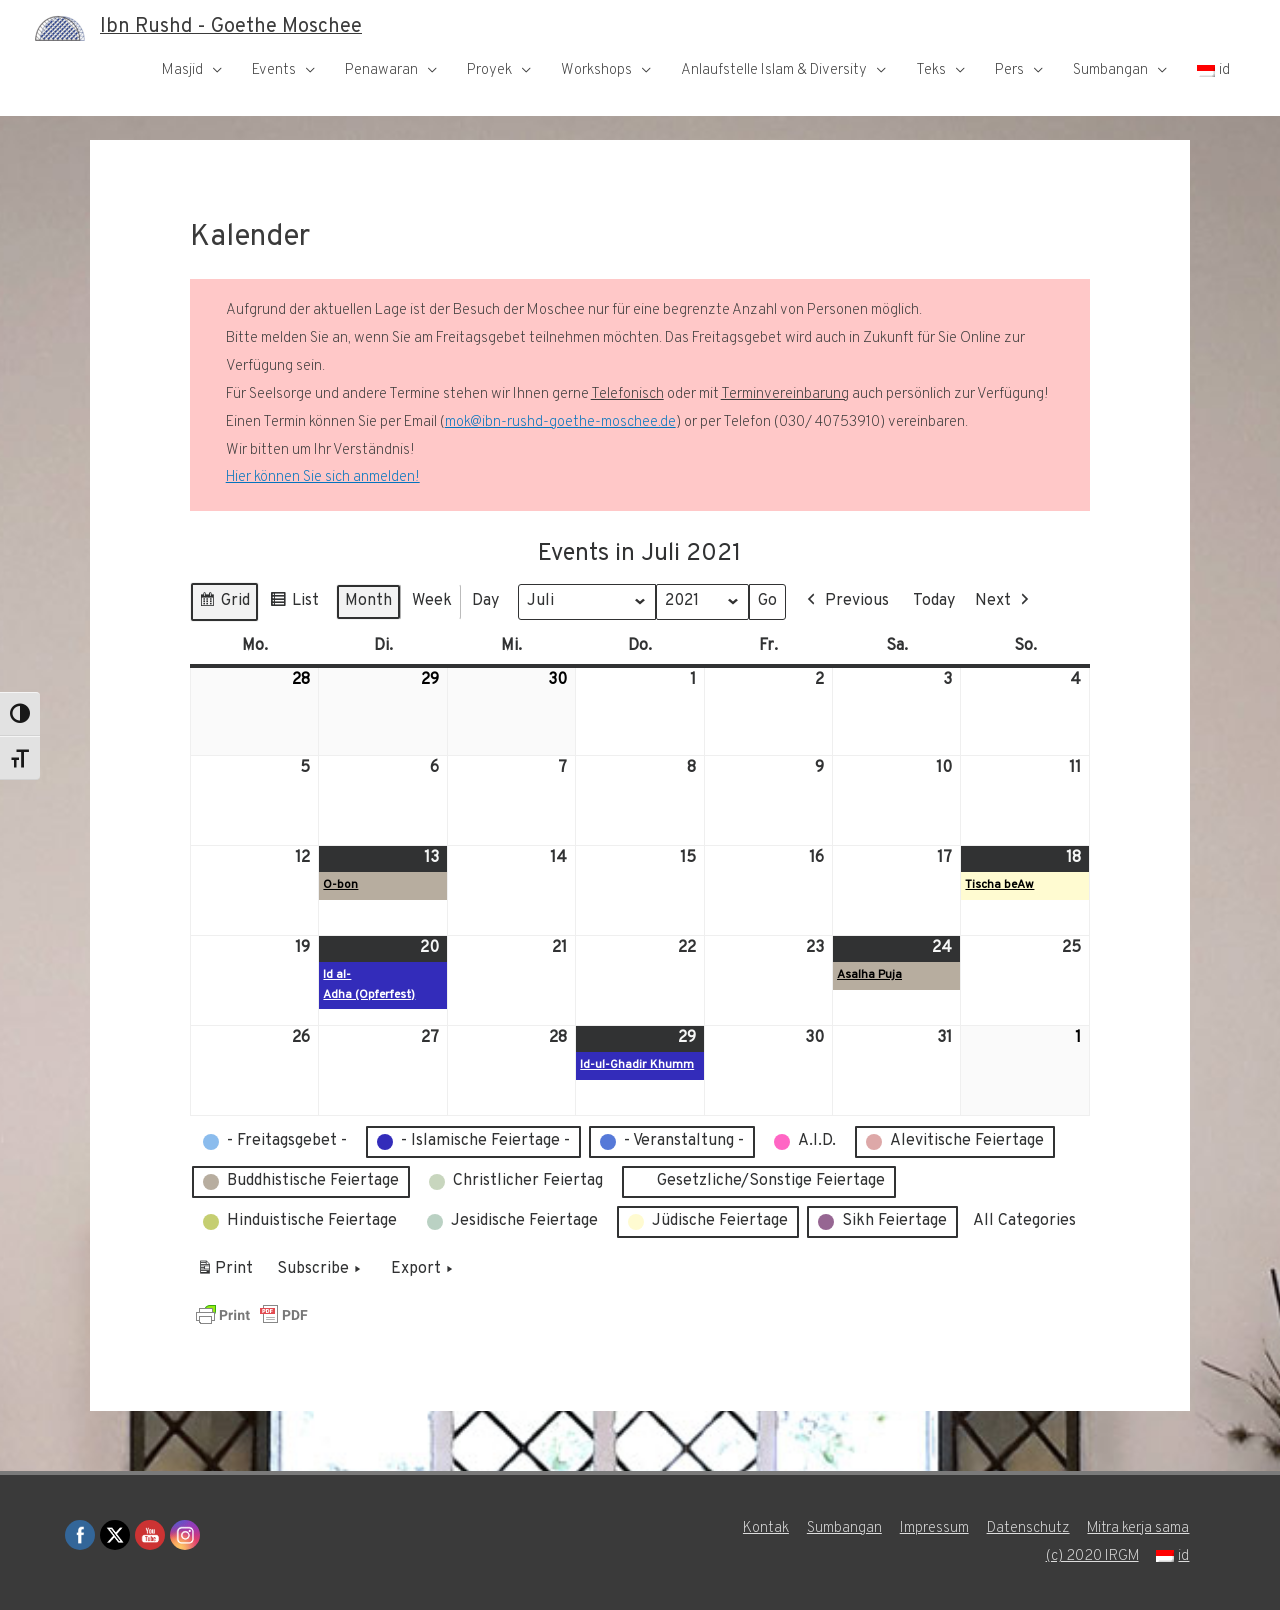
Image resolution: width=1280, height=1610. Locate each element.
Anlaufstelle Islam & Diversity (774, 70)
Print (224, 1273)
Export (424, 1270)
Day (485, 601)
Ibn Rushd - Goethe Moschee (231, 28)
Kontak (765, 1528)
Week (432, 601)
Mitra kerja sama (1138, 1528)
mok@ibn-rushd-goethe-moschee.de (560, 422)
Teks (931, 70)
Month (368, 601)
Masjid (182, 70)
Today (935, 601)
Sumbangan (1110, 70)
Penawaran (381, 70)
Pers (1009, 70)
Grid (224, 604)
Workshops (596, 70)
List (294, 604)
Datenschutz (1027, 1528)
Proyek (489, 70)
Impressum (933, 1528)
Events (274, 70)
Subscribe (321, 1270)
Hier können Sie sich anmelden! (323, 477)
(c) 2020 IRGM (1092, 1556)
